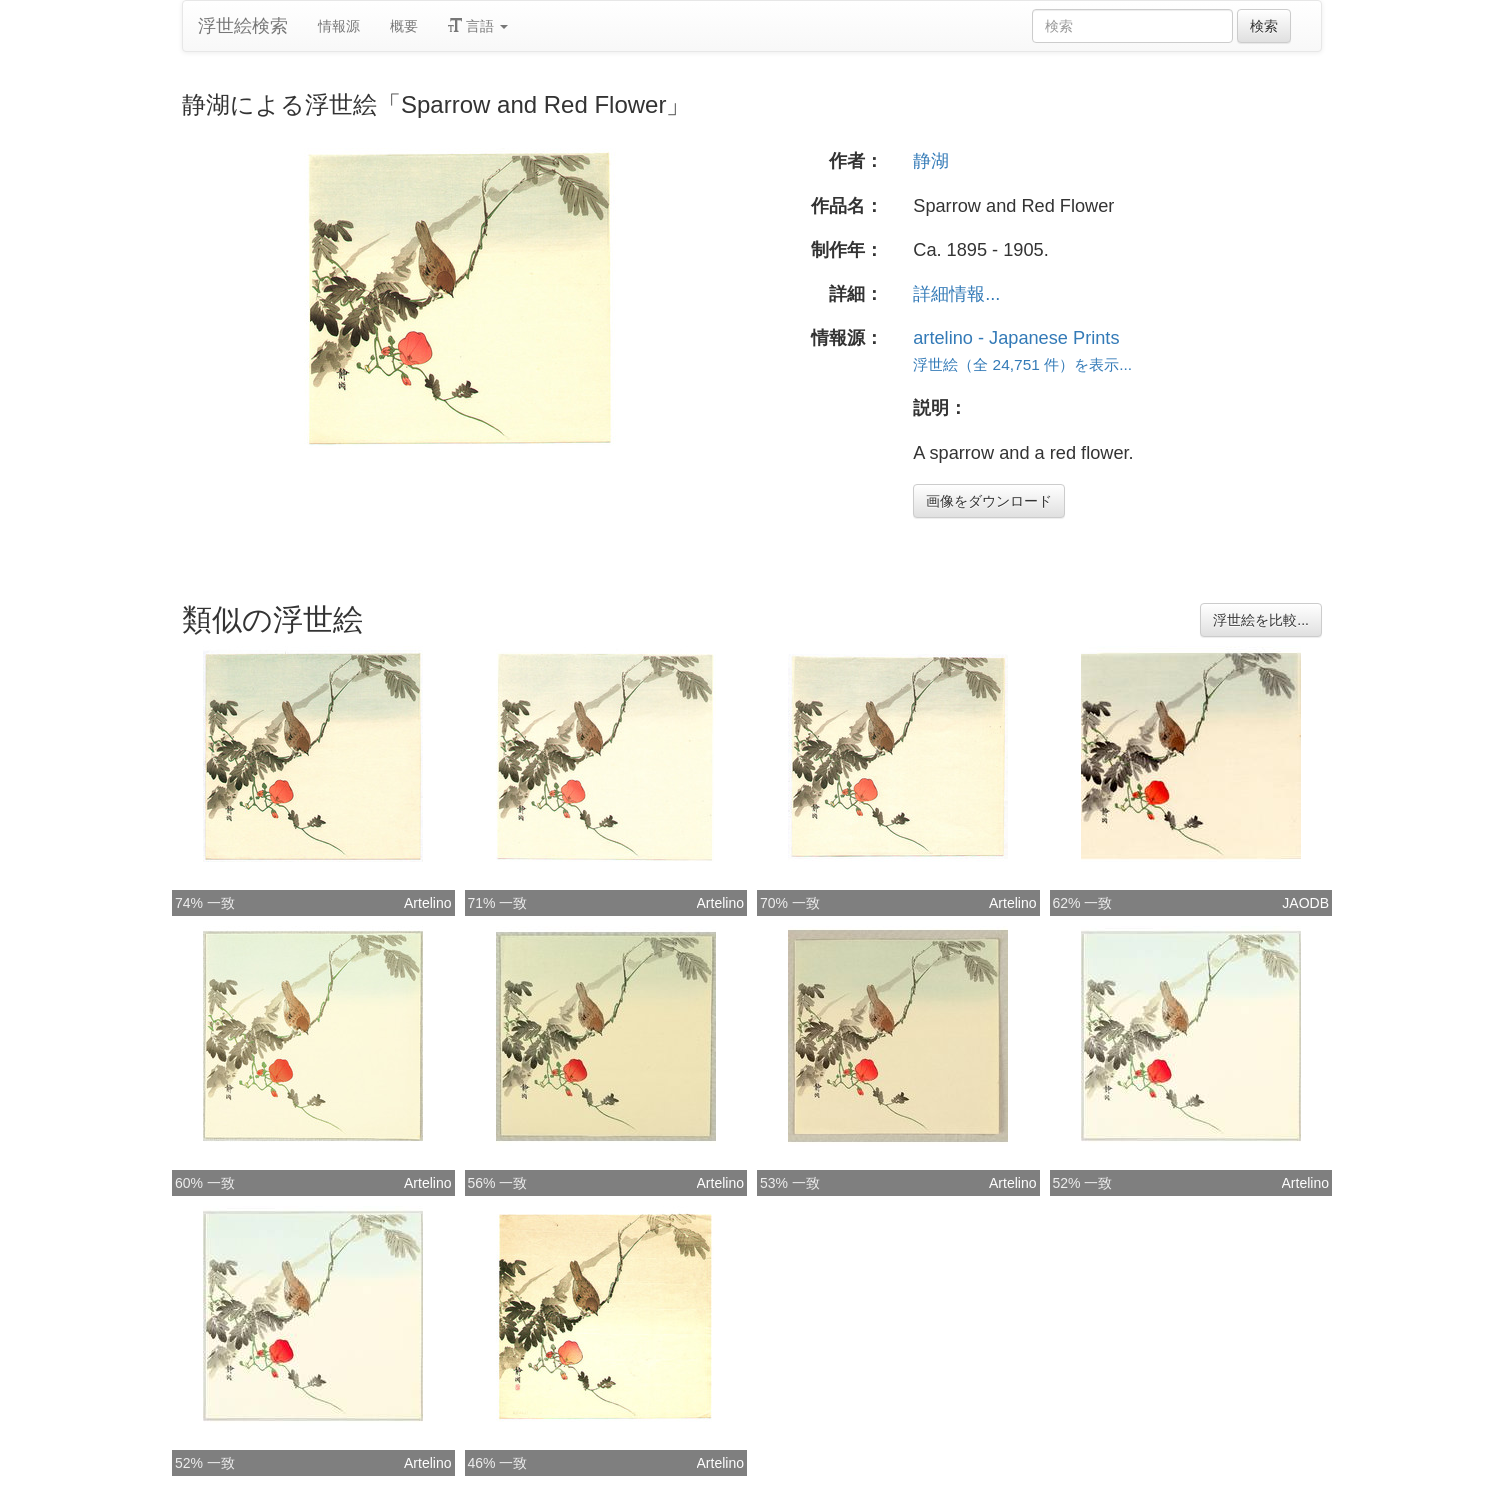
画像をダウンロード (989, 501)
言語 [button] (478, 26)
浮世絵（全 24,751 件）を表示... (1022, 364)
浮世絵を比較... (1261, 620)
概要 (404, 26)
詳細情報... (956, 294)
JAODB (1305, 903)
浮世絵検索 (243, 26)
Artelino (427, 903)
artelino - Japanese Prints (1016, 338)
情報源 (339, 26)
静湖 (931, 161)
